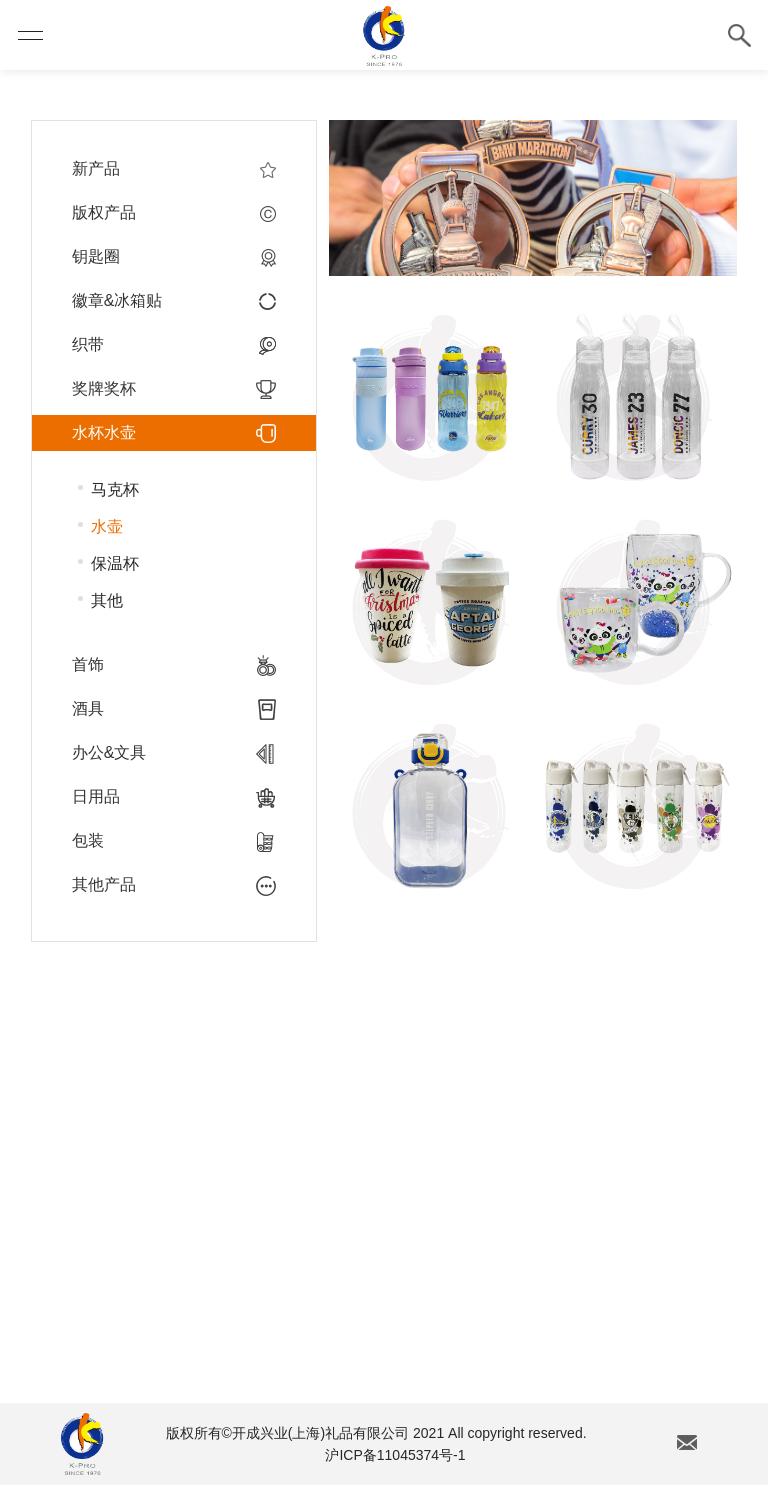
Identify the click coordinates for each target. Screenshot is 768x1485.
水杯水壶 (174, 433)
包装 (174, 841)
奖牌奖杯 (174, 389)
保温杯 (115, 563)
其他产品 (174, 885)
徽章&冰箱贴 (174, 301)
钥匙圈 (174, 257)
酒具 (174, 709)
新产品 (174, 169)
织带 (174, 345)
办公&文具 (174, 753)
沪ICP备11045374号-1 (395, 1455)
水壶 (107, 526)
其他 (107, 600)
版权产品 (174, 213)
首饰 (174, 665)
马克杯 (115, 489)
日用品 (174, 797)
